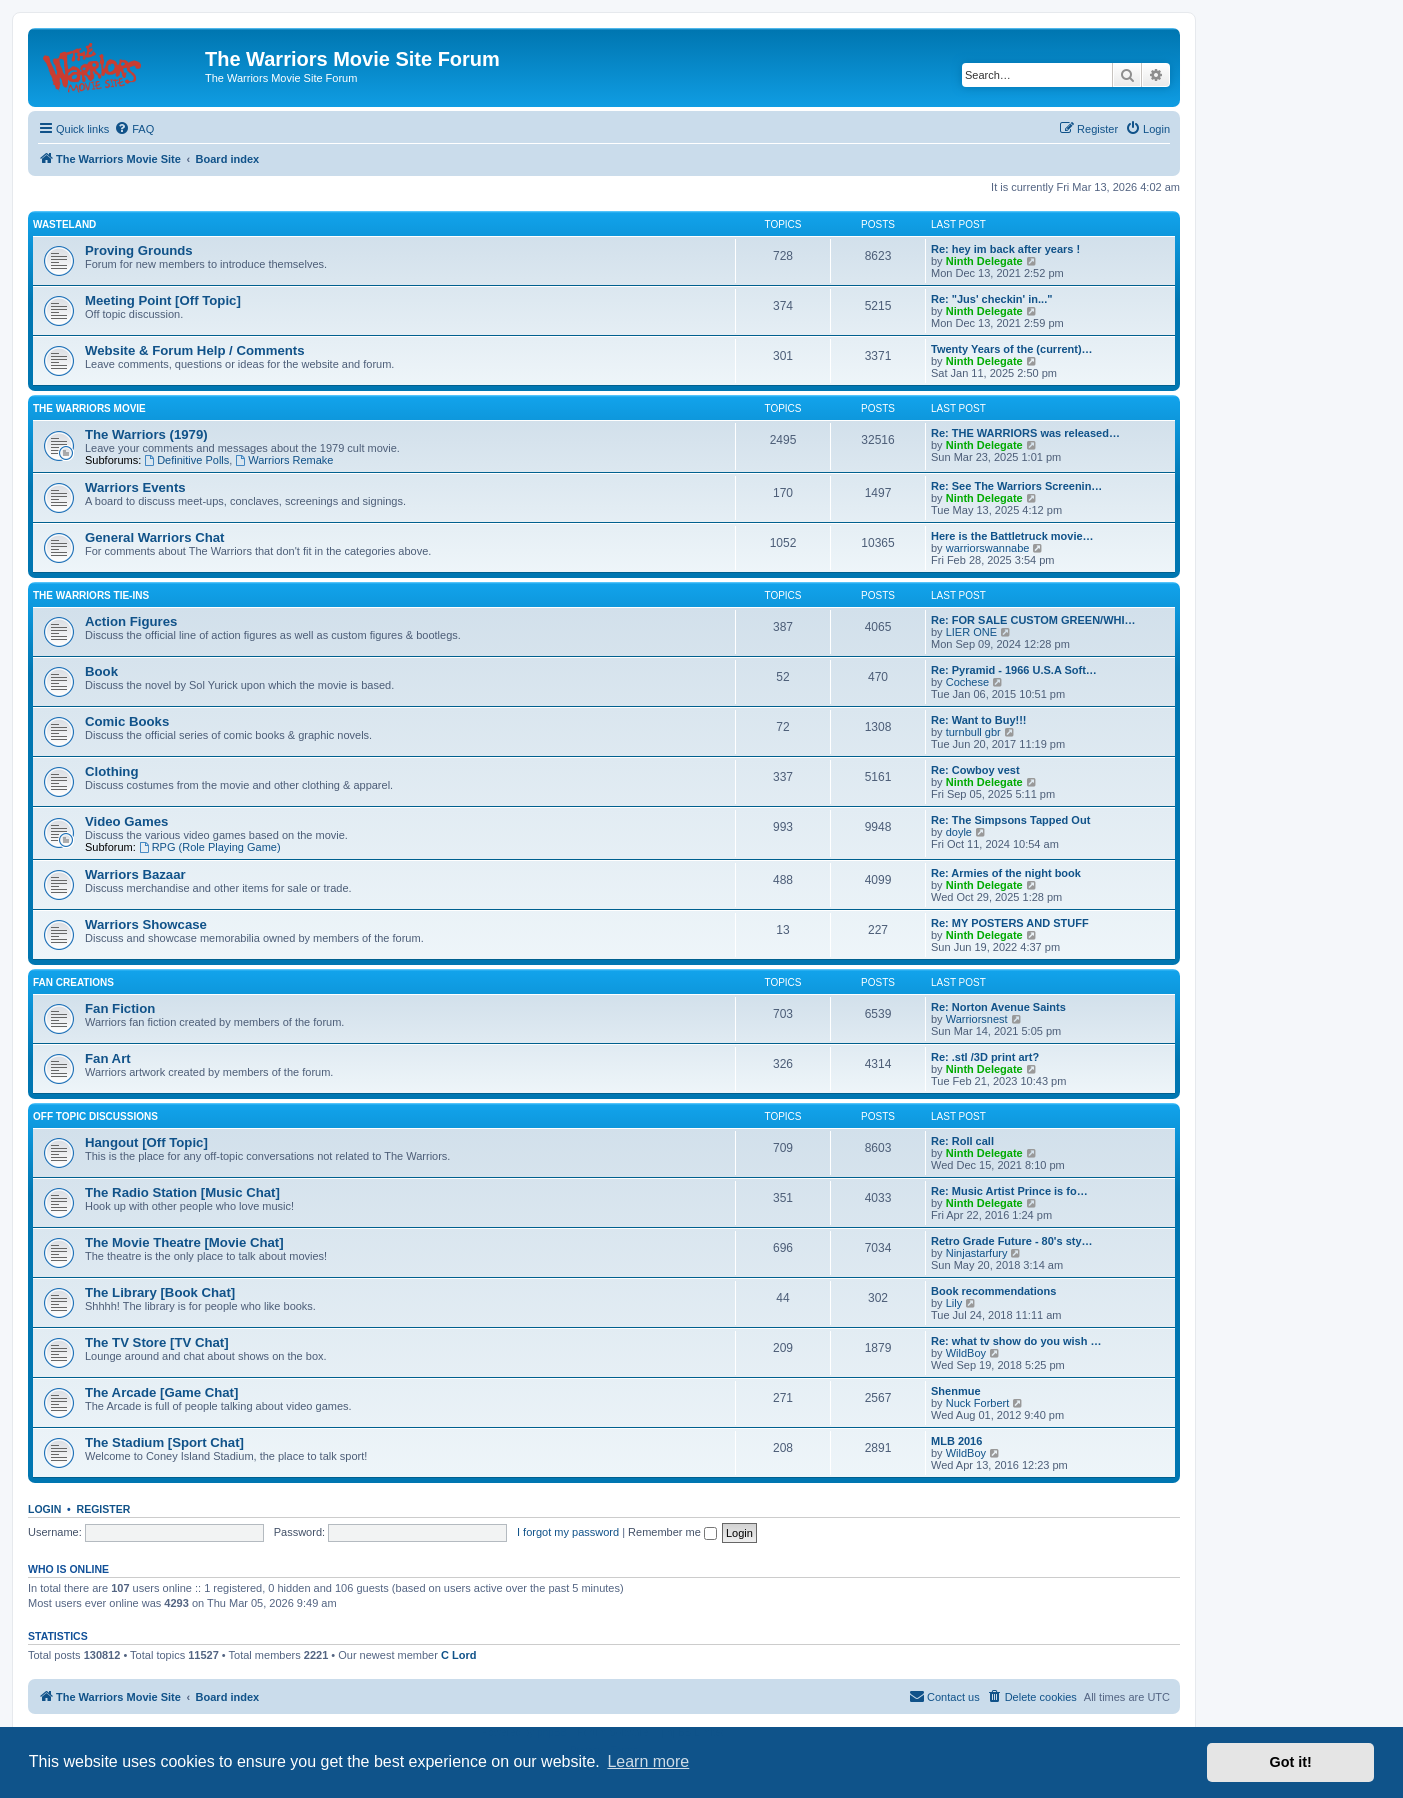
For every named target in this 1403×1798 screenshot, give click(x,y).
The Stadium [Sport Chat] (164, 1442)
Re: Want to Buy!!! (979, 720)
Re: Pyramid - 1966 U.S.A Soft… (1014, 670)
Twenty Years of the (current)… (1012, 349)
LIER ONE (971, 632)
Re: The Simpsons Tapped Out (1010, 820)
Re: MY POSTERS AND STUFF (1010, 923)
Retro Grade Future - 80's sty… (1012, 1241)
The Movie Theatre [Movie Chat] (184, 1242)
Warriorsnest (977, 1019)
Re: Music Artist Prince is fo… (1009, 1191)
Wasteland (64, 224)
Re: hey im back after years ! (1005, 249)
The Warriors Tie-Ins (91, 595)
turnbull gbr (973, 732)
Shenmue (956, 1391)
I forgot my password (568, 1532)
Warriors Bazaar (135, 874)
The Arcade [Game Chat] (161, 1392)
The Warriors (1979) (146, 434)
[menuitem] (134, 129)
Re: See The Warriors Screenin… (1016, 486)
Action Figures (131, 621)
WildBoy (966, 1353)
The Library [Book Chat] (160, 1292)
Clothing (111, 771)
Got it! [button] (1291, 1762)
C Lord (458, 1655)
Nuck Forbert (978, 1403)
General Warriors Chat (155, 537)
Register (104, 1509)
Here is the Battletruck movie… (1012, 536)
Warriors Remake (284, 460)
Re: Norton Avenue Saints (998, 1007)
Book (101, 671)
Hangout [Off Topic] (146, 1142)
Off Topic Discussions (95, 1116)
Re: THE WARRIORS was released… (1025, 433)
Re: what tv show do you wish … (1016, 1341)
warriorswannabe (988, 548)
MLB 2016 (956, 1441)
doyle (959, 832)
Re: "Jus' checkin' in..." (991, 299)
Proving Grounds (139, 250)
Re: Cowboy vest (975, 770)
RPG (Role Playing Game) (210, 847)
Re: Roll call (962, 1141)
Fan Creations (73, 982)
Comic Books (127, 721)
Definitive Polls (186, 460)
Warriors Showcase (146, 924)
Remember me (672, 1532)
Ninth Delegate (984, 261)
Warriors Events (135, 487)
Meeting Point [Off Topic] (163, 300)
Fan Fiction (120, 1008)
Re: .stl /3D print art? (985, 1057)
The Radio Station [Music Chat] (182, 1192)
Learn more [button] (648, 1761)
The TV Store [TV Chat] (157, 1342)
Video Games (126, 821)
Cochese (967, 682)
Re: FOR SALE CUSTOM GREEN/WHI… (1033, 620)
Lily (954, 1303)
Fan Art (108, 1058)
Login (44, 1509)
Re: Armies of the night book (1006, 873)
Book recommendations (993, 1291)
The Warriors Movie (89, 408)
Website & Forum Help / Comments (195, 350)
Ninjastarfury (977, 1253)
